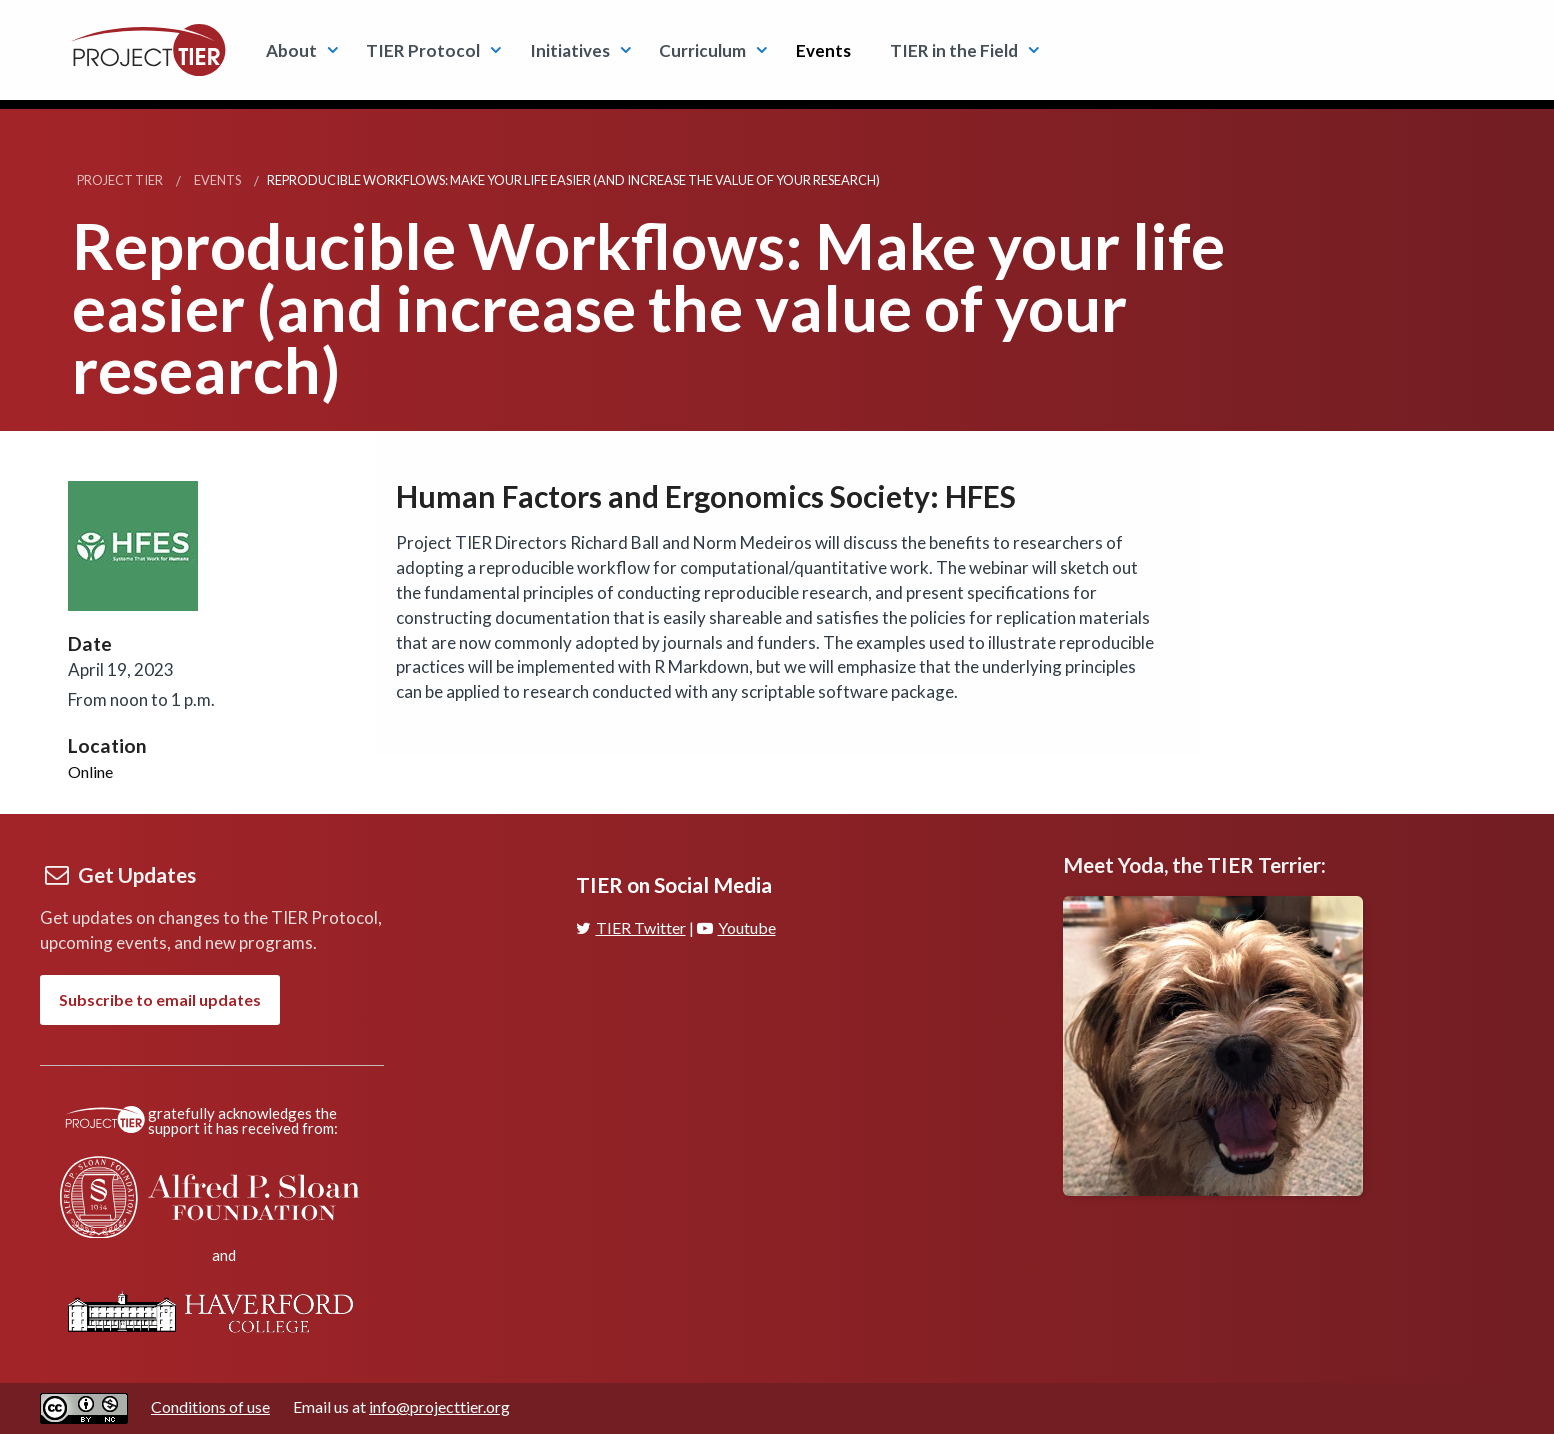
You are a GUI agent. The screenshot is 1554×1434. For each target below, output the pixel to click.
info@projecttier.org (439, 1406)
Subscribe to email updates (160, 999)
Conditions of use (210, 1406)
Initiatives (570, 50)
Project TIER (120, 180)
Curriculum (702, 50)
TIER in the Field (954, 50)
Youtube (736, 927)
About (291, 50)
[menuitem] (296, 49)
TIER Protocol (423, 50)
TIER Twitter (631, 927)
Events (823, 50)
